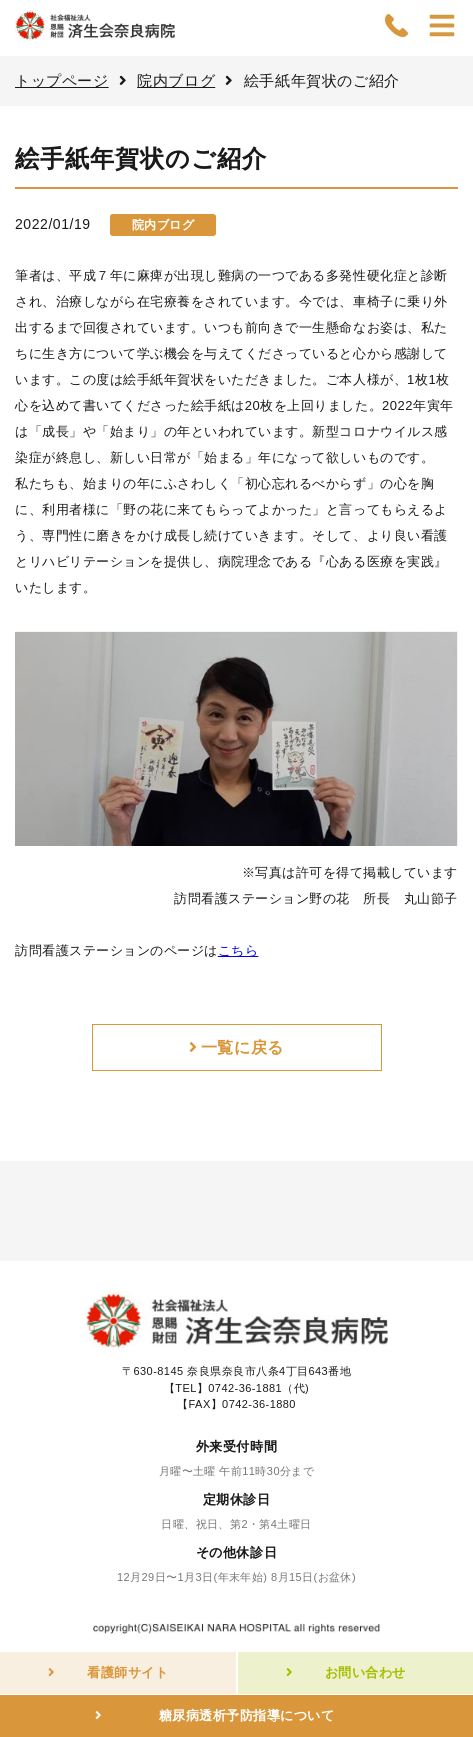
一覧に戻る (242, 1047)
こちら (238, 950)
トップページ (62, 80)
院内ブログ (176, 80)
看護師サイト (127, 1672)
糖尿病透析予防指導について (247, 1715)
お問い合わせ (365, 1672)
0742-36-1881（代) (258, 1388)
